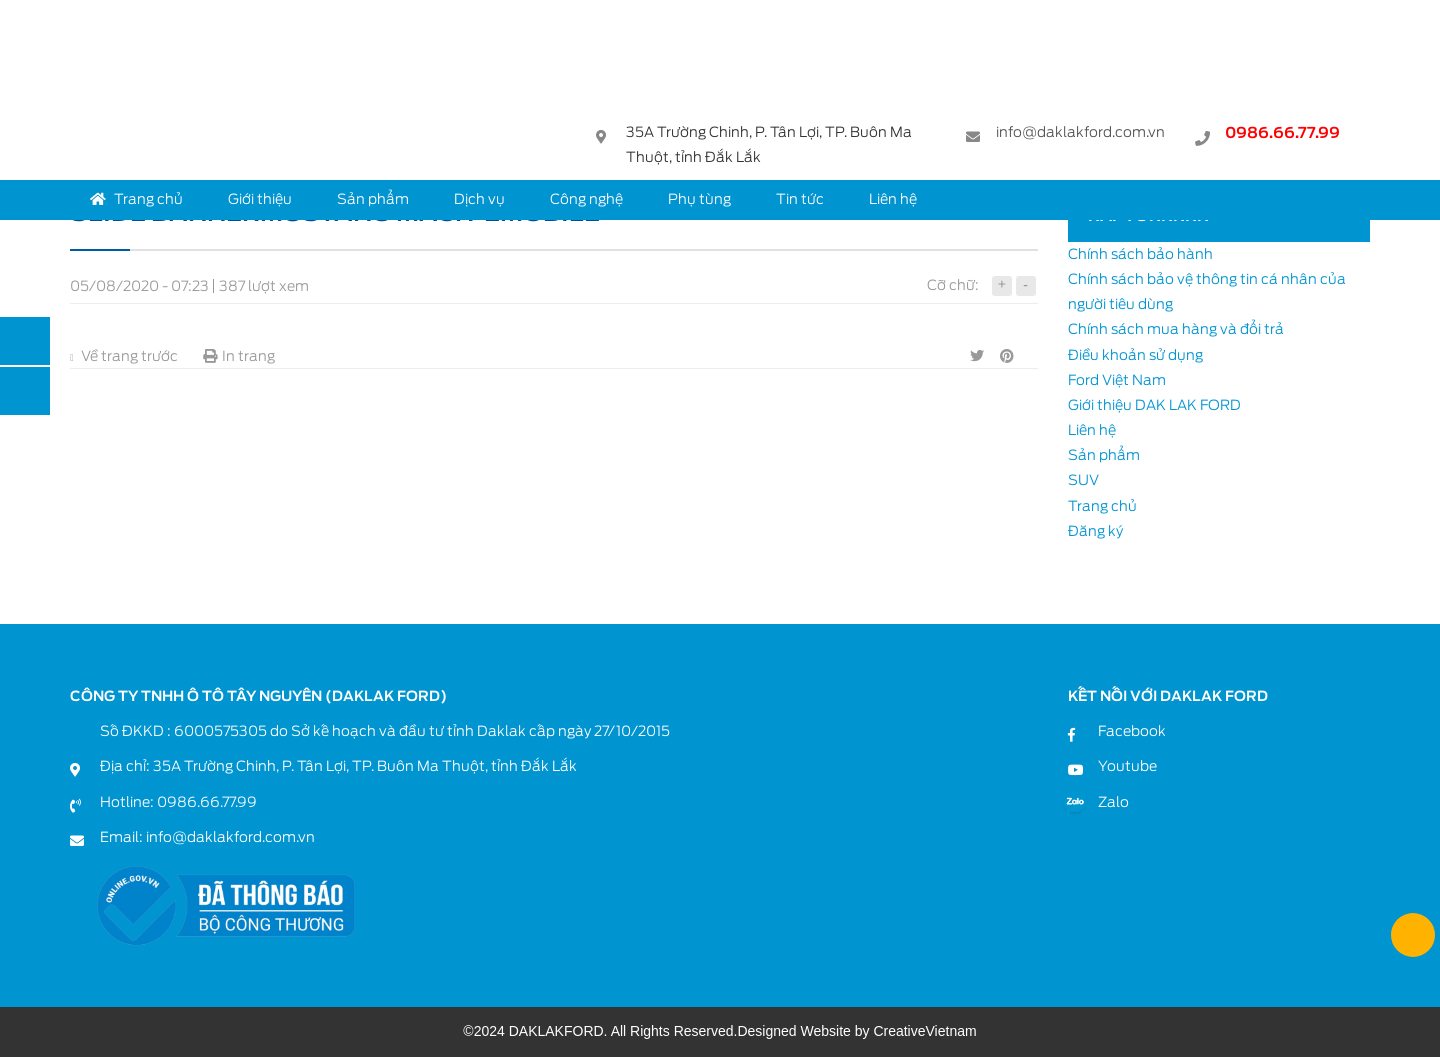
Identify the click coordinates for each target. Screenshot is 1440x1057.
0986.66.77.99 (1282, 135)
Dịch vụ (479, 199)
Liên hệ (893, 199)
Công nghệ (586, 199)
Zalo (1113, 802)
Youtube (1127, 766)
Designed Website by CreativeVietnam (856, 1031)
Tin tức (800, 199)
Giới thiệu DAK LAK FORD (1154, 405)
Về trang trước (124, 356)
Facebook (1132, 731)
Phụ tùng (699, 199)
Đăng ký (1095, 531)
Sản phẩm (373, 199)
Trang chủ (136, 199)
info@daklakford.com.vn (1080, 134)
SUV (1083, 480)
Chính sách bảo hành (1140, 254)
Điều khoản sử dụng (1135, 355)
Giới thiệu (260, 199)
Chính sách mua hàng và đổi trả (1176, 329)
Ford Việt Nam (1117, 380)
